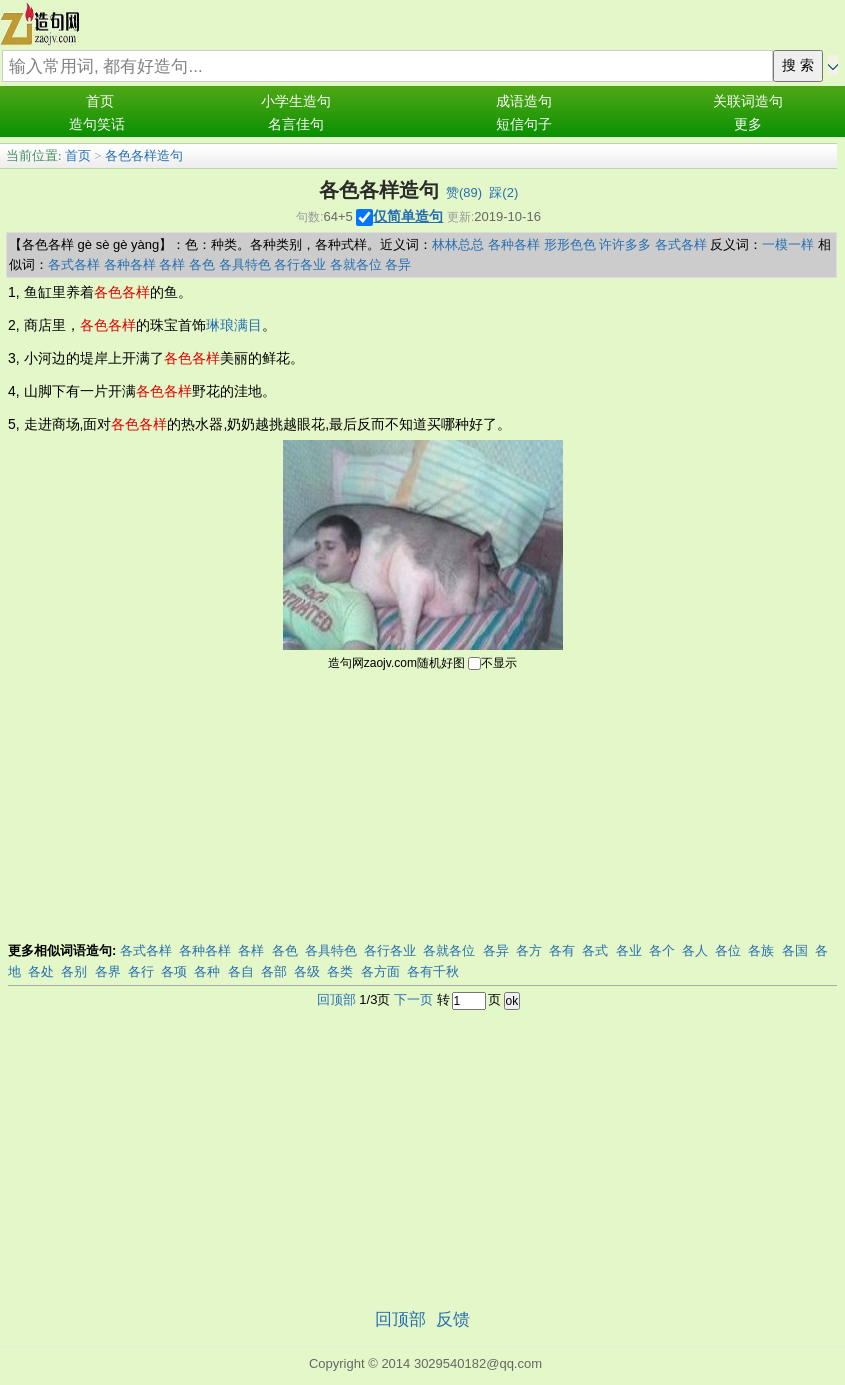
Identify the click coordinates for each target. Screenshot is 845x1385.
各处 (41, 971)
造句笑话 (97, 124)
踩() (503, 192)
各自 (241, 971)
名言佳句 (296, 124)
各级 (307, 971)
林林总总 (458, 244)
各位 (728, 950)
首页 (100, 101)
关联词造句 (748, 101)
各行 (141, 971)
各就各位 (356, 264)
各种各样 (514, 244)
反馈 (453, 1319)
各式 (595, 950)
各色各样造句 (144, 155)
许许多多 (625, 244)
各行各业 (300, 264)
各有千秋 (433, 971)
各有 (562, 950)
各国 (795, 950)
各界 (108, 971)
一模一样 (788, 244)
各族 (761, 950)
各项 (174, 971)
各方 (529, 950)
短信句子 (524, 124)
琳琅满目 (234, 325)
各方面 (380, 971)
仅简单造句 (408, 216)
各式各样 (681, 244)
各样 (172, 264)
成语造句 (524, 101)
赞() (464, 192)
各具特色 (245, 264)
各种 (207, 971)
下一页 (413, 999)
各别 (74, 971)
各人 (695, 950)
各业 (629, 950)
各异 (398, 264)
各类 (340, 971)
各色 (202, 264)
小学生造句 (296, 101)
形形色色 (570, 244)
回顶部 (336, 999)
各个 (662, 950)
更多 (748, 124)
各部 (274, 971)
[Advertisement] (423, 809)
